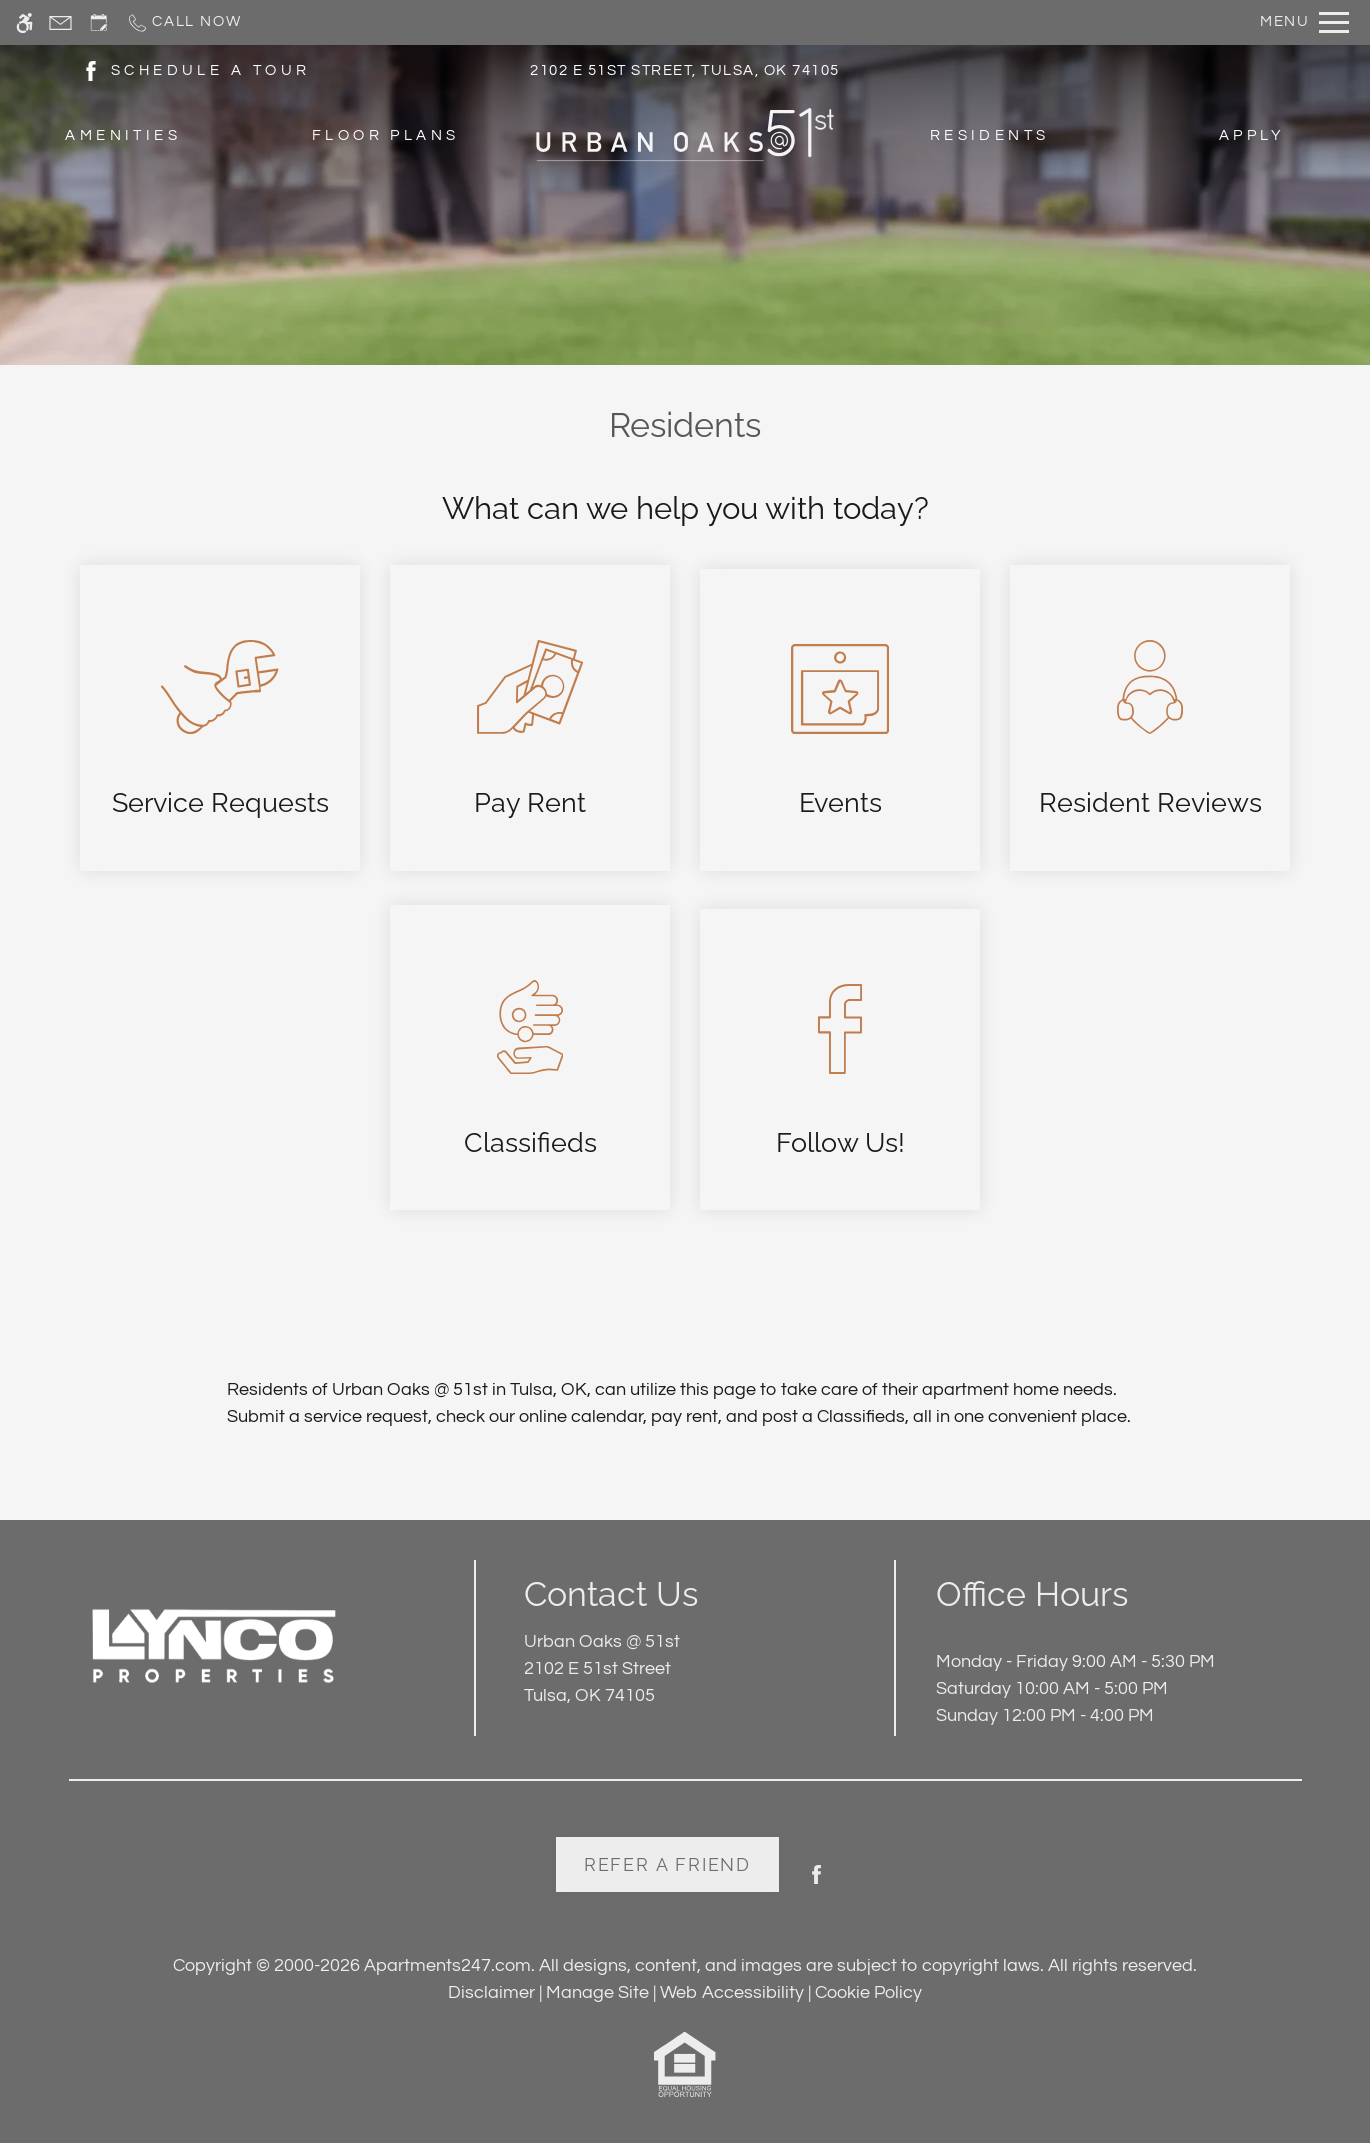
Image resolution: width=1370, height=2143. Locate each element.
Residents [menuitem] (990, 135)
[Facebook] (816, 1882)
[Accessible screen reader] (24, 22)
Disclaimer (491, 1992)
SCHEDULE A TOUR (211, 70)
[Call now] (183, 22)
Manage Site (597, 1992)
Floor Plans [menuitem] (386, 135)
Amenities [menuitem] (123, 135)
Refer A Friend (667, 1864)
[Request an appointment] (99, 22)
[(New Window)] (91, 69)
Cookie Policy (868, 1992)
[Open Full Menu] (1304, 22)
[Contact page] (60, 22)
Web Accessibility (732, 1992)
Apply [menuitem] (1252, 135)
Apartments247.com (447, 1965)
